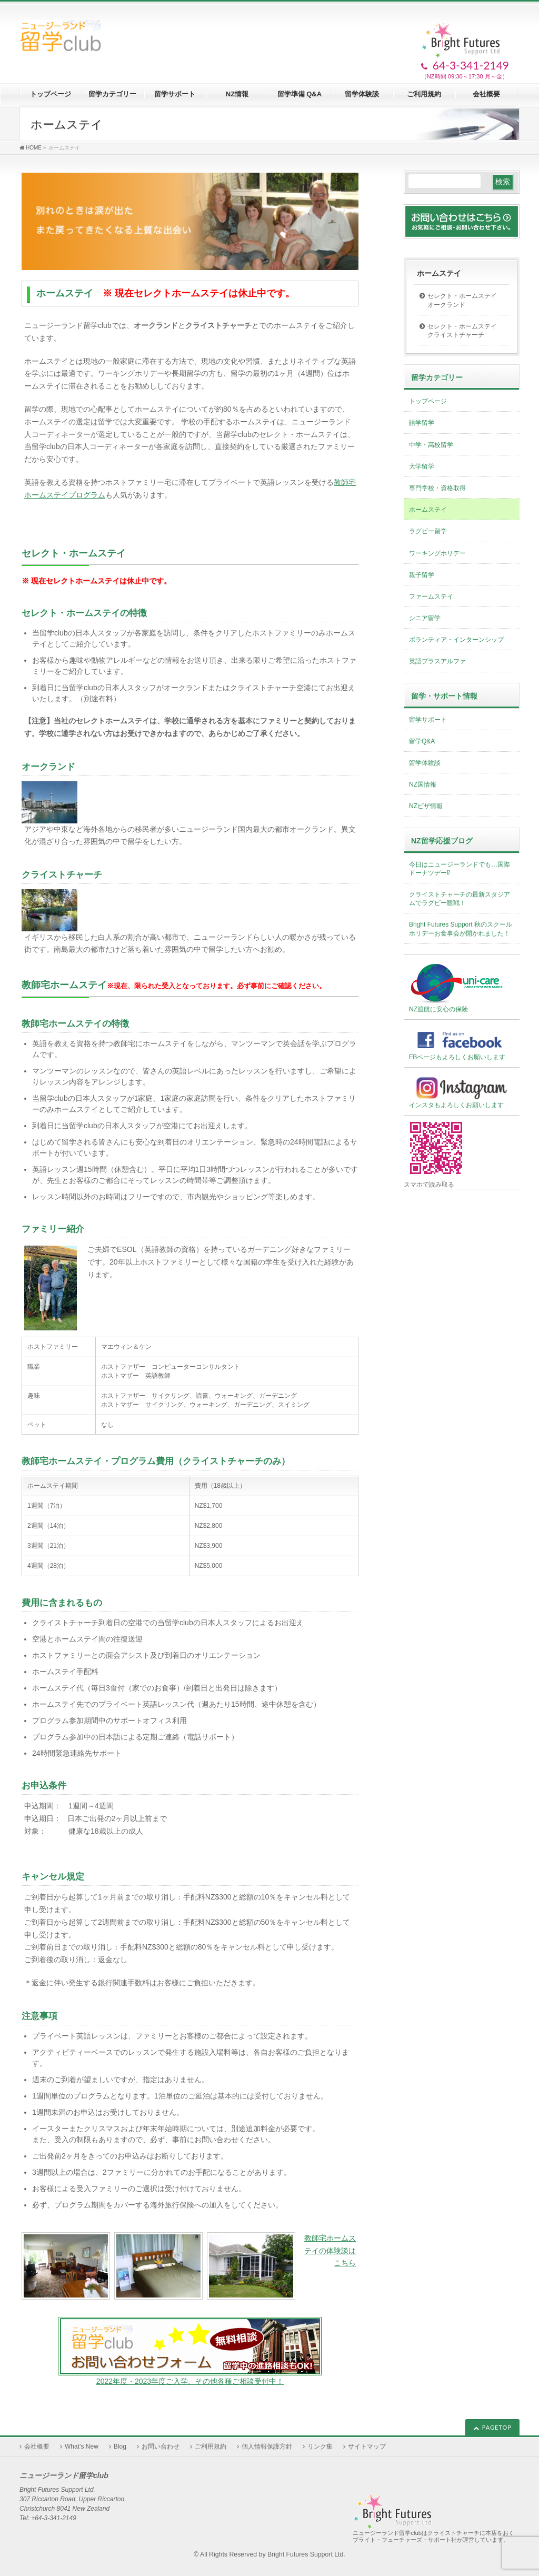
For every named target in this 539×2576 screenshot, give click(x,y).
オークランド (48, 767)
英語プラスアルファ (437, 661)
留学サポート (428, 719)
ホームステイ (439, 273)
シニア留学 (425, 618)
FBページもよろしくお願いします (461, 1044)
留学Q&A (422, 741)
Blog (120, 2446)
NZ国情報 (422, 784)
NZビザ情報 (426, 806)
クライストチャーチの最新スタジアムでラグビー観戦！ (459, 899)
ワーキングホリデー (437, 553)
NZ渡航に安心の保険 (457, 987)
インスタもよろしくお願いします (461, 1092)
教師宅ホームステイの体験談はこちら (330, 2250)
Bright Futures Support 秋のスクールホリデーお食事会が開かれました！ (460, 929)
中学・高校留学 (431, 445)
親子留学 (421, 575)
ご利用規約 (210, 2446)
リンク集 (320, 2446)
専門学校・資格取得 (437, 488)
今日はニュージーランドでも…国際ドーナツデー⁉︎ (459, 869)
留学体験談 (425, 763)
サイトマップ (367, 2446)
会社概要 (36, 2446)
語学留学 (421, 422)
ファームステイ (431, 596)
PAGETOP (497, 2427)
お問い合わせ (160, 2446)
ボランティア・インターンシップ (456, 639)
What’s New (81, 2446)
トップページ (428, 401)
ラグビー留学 (428, 531)
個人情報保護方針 (267, 2446)
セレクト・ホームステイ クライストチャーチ (465, 331)
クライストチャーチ (62, 875)
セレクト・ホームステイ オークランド (465, 300)
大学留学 (421, 466)
